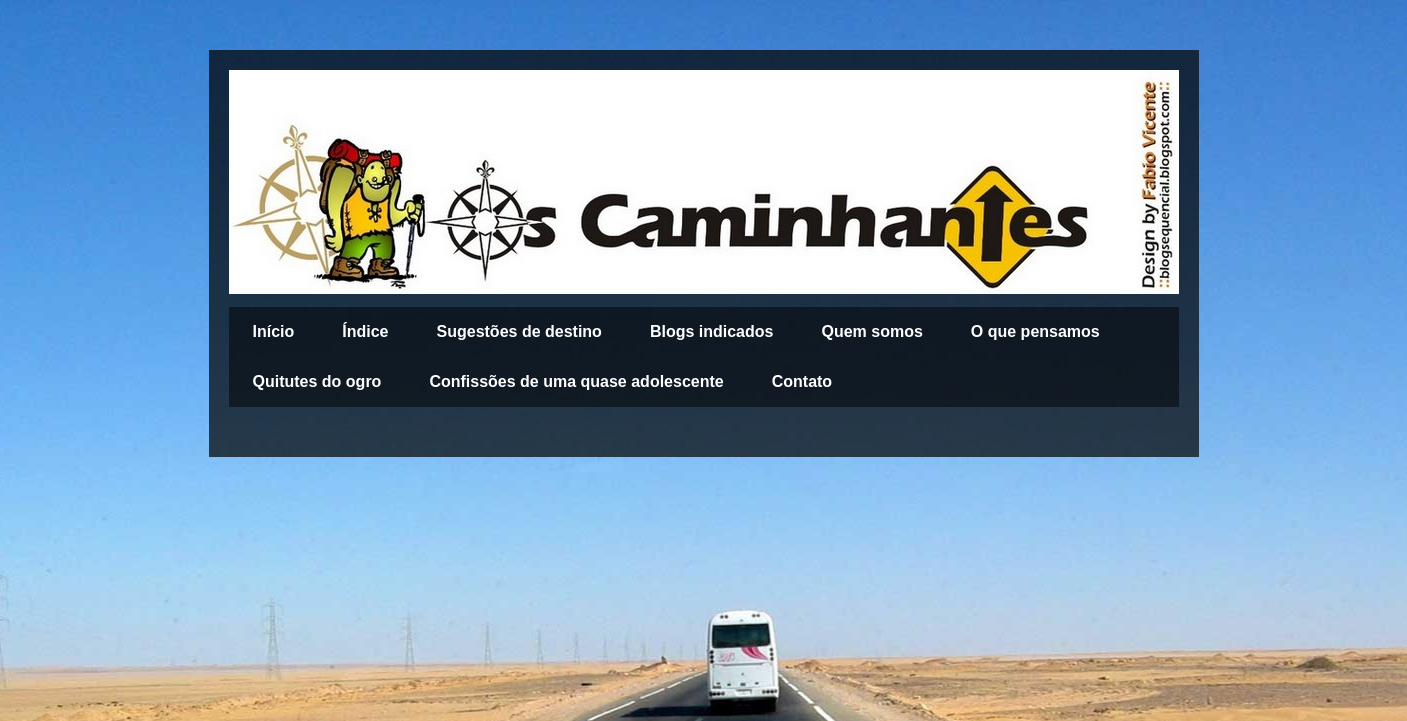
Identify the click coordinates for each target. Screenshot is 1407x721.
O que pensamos (1035, 331)
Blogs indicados (712, 331)
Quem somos (871, 331)
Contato (802, 381)
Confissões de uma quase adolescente (576, 381)
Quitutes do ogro (317, 381)
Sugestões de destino (519, 331)
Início (274, 331)
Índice (365, 331)
